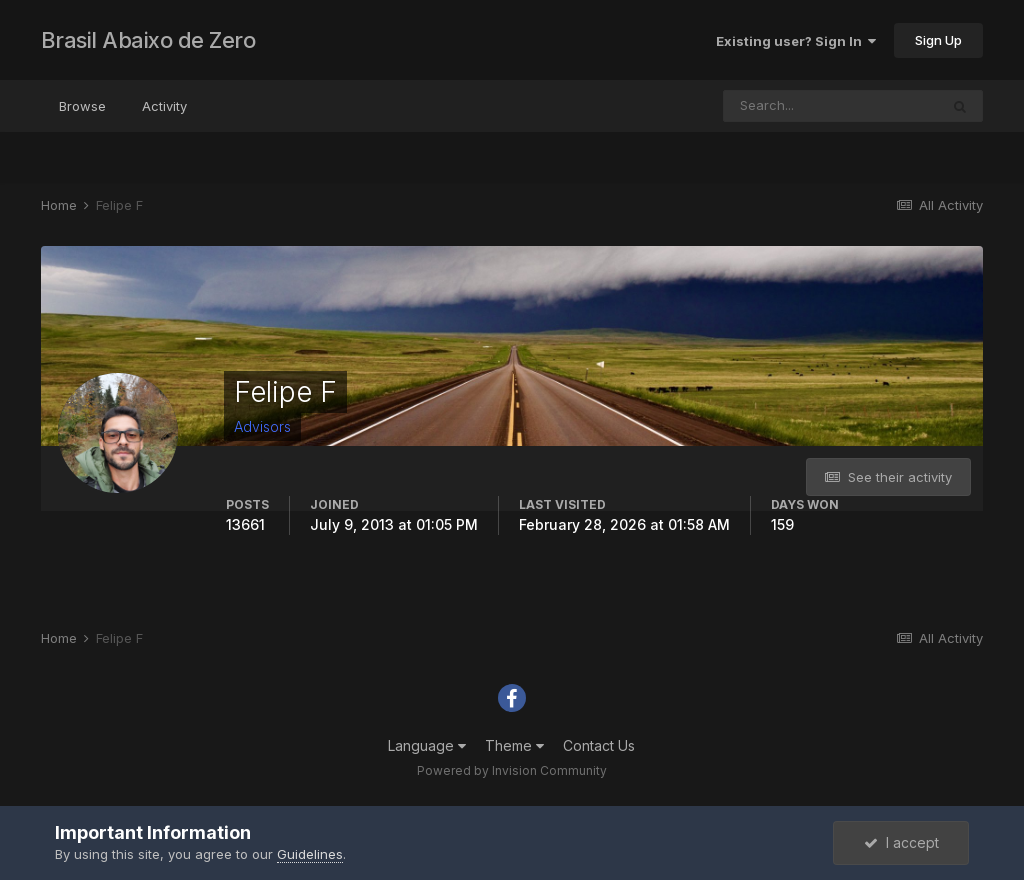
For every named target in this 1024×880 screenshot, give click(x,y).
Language (427, 745)
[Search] (831, 106)
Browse (82, 106)
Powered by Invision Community (512, 770)
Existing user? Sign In (796, 41)
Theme (514, 745)
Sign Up (938, 40)
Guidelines (310, 854)
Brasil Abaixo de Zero (148, 40)
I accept (901, 842)
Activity (164, 106)
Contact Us (599, 745)
